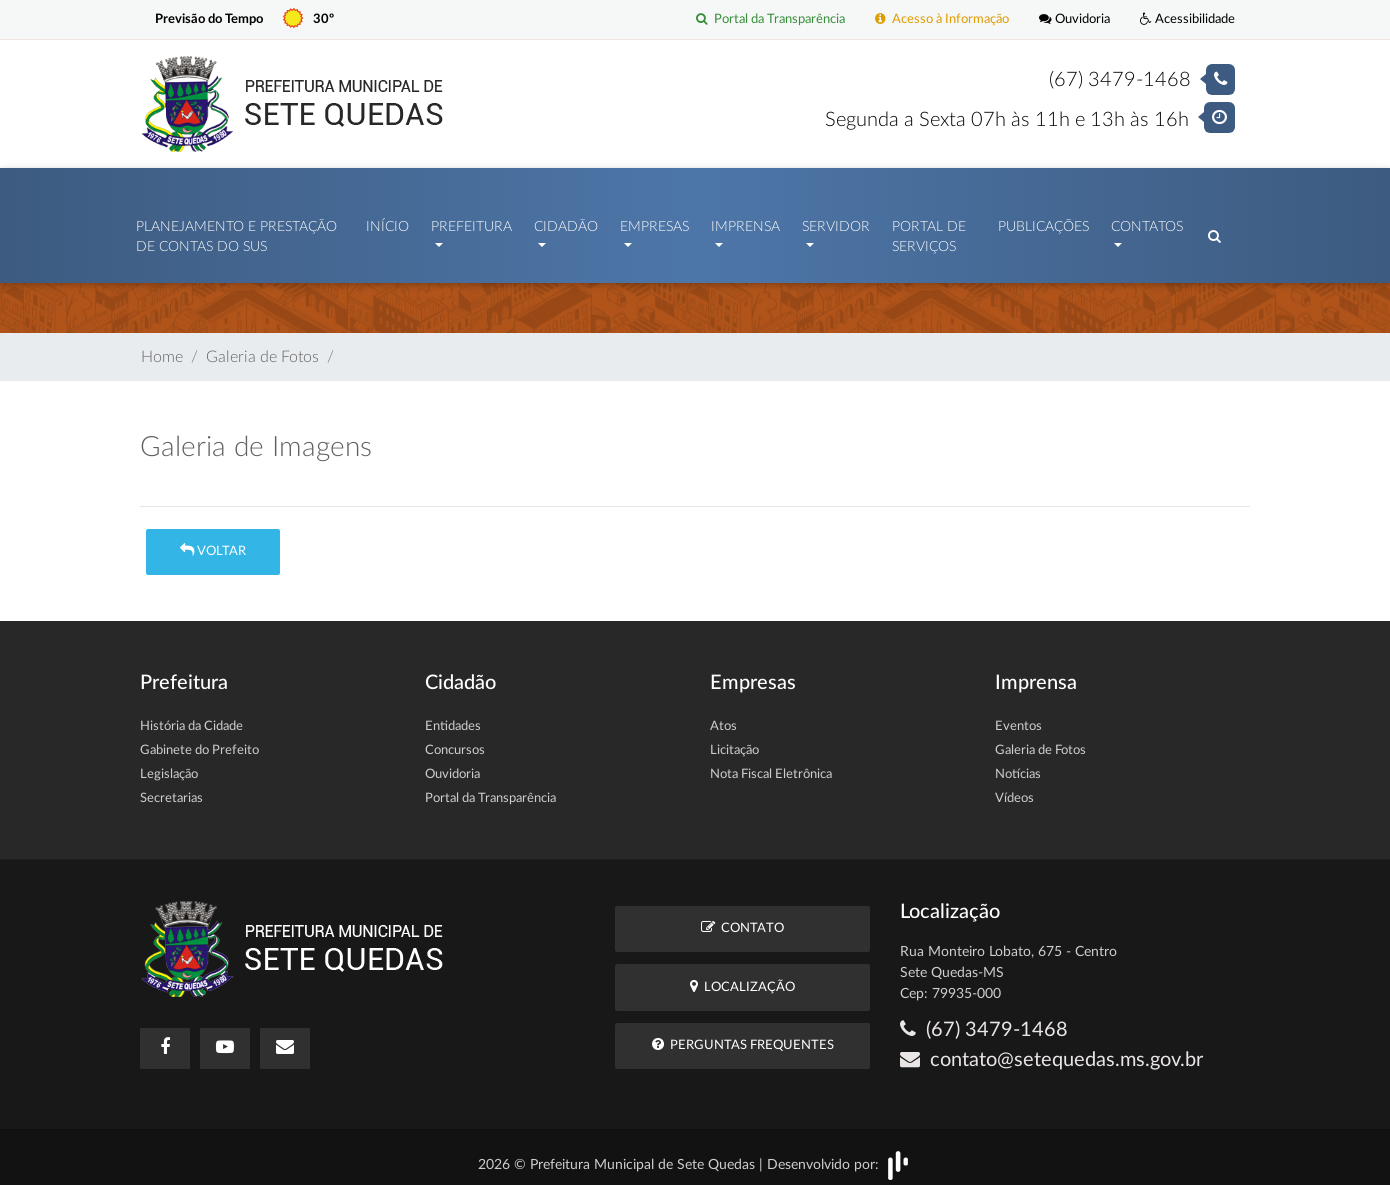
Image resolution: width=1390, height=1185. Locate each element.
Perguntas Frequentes (743, 1034)
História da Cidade (191, 716)
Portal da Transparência (770, 19)
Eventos (1018, 716)
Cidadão (566, 222)
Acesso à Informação (942, 19)
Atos (723, 716)
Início (387, 222)
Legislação (169, 764)
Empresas (654, 222)
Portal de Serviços (929, 232)
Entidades (453, 716)
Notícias (1018, 764)
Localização (742, 976)
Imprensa (745, 222)
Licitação (734, 740)
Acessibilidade (1187, 19)
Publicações (1043, 222)
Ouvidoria (1074, 19)
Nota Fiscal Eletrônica (771, 764)
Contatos (1147, 222)
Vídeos (1014, 788)
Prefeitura (471, 222)
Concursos (455, 740)
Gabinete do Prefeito (199, 740)
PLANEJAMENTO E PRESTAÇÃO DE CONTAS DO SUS (236, 232)
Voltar (213, 540)
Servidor (836, 222)
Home (162, 347)
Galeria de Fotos (262, 347)
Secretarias (171, 788)
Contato (742, 918)
